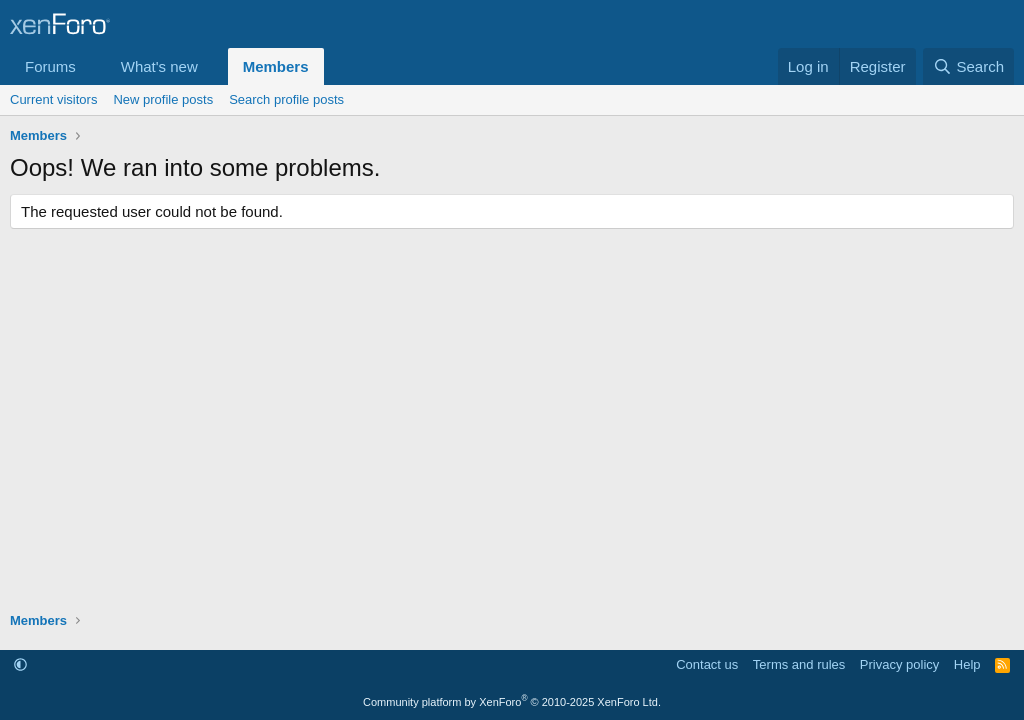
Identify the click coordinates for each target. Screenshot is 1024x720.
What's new (159, 66)
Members (276, 66)
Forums (50, 66)
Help (967, 664)
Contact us (707, 664)
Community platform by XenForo (512, 702)
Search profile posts (286, 99)
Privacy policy (899, 664)
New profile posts (163, 99)
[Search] (968, 66)
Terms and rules (799, 664)
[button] (92, 66)
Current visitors (53, 99)
